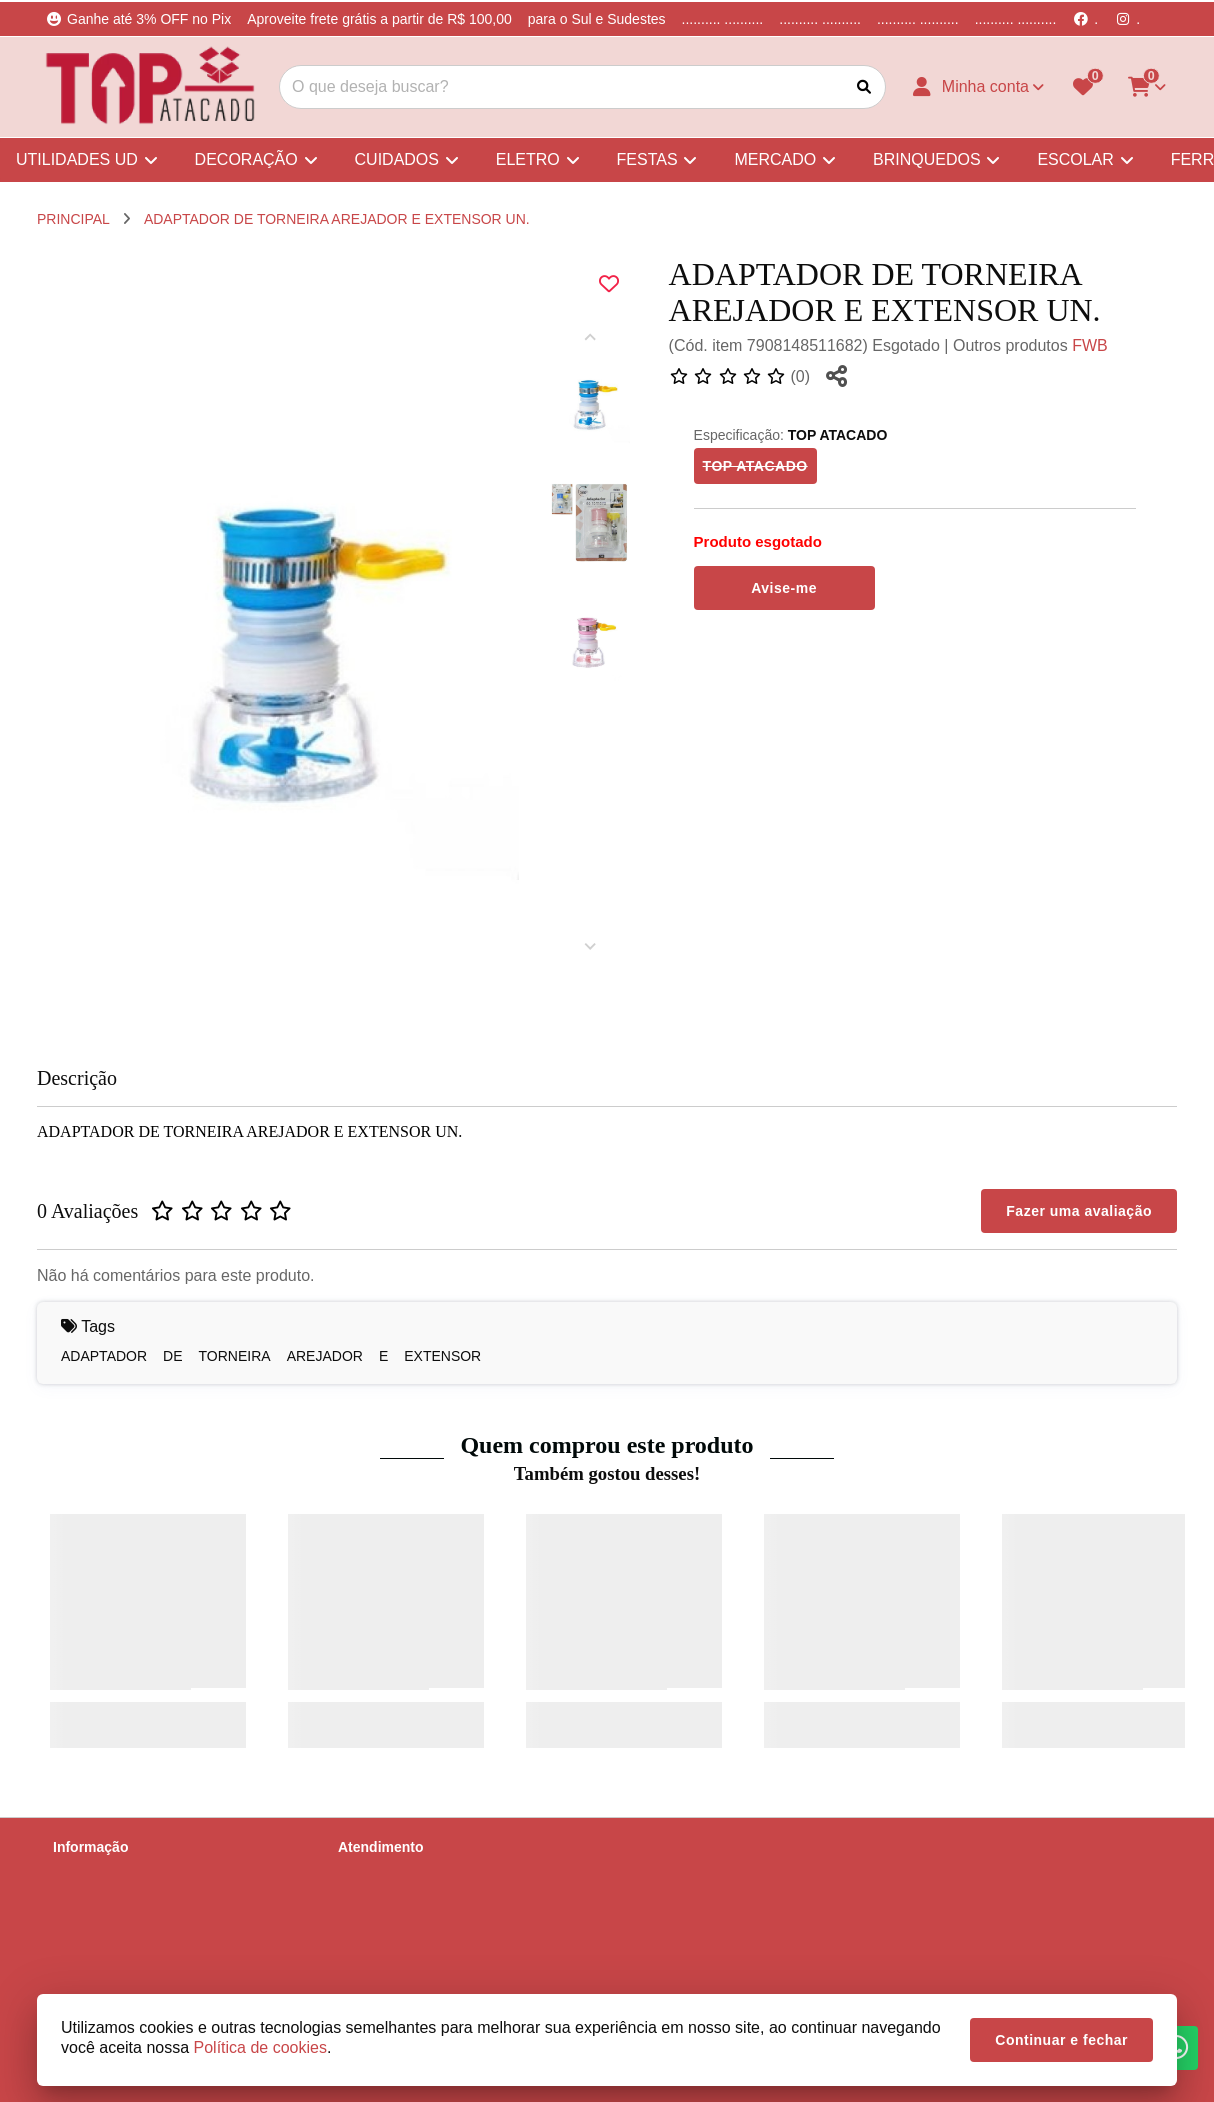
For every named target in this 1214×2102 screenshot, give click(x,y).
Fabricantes (374, 1951)
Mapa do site (378, 1899)
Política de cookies (111, 1977)
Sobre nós (85, 1873)
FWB (1090, 345)
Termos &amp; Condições (133, 1951)
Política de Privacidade (124, 1925)
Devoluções (374, 1925)
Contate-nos (376, 1873)
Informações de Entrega (127, 1899)
